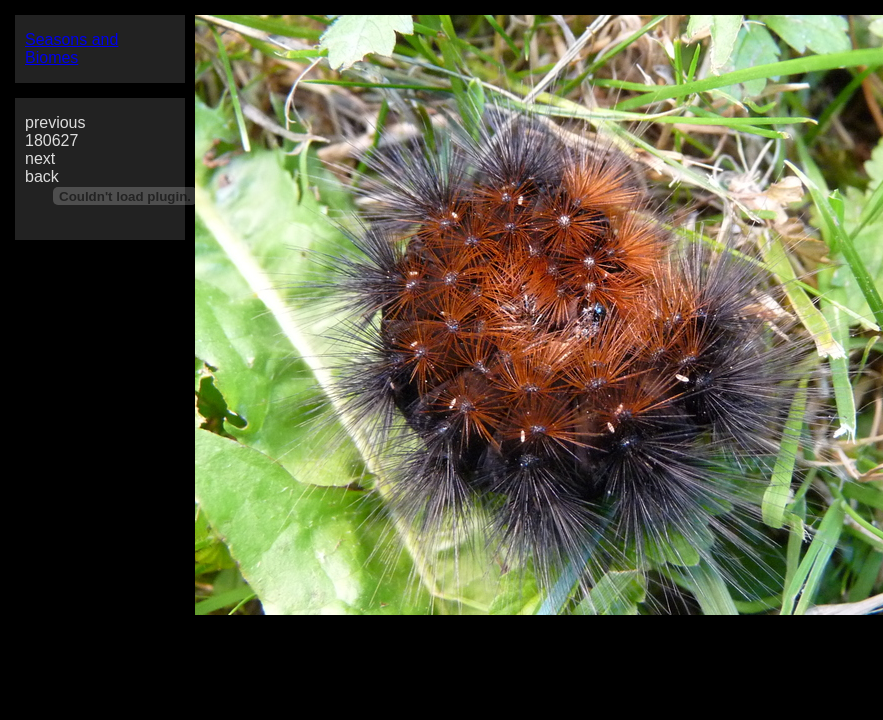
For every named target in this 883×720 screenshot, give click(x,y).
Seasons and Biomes (71, 48)
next (40, 158)
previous (55, 122)
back (42, 176)
